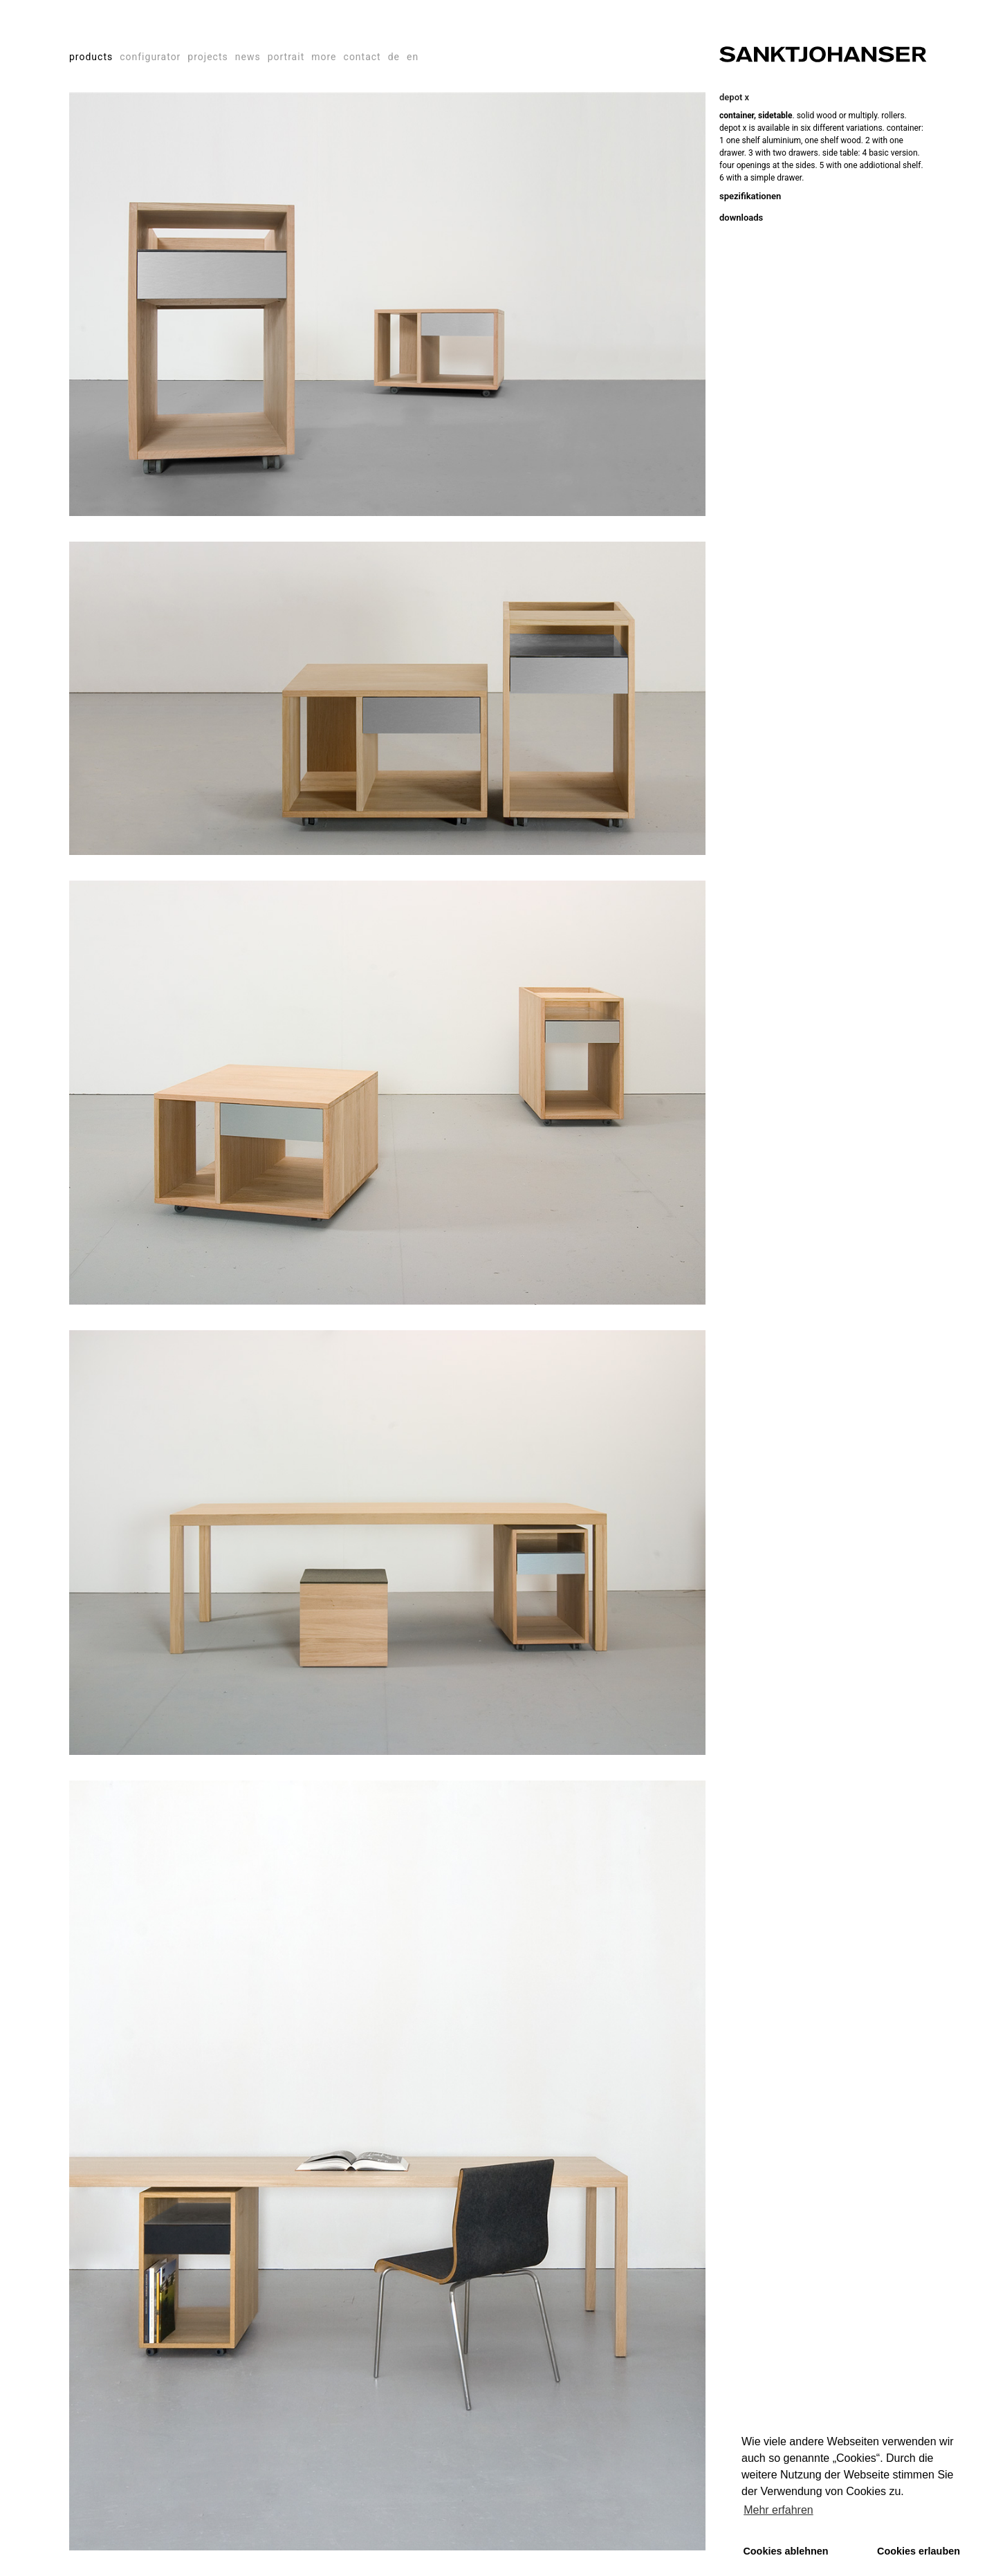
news (248, 56)
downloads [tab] (741, 217)
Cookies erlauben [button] (918, 2551)
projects (207, 56)
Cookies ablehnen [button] (785, 2551)
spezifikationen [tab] (750, 196)
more (323, 56)
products (91, 56)
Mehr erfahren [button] (778, 2510)
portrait (286, 56)
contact (362, 56)
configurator (150, 56)
